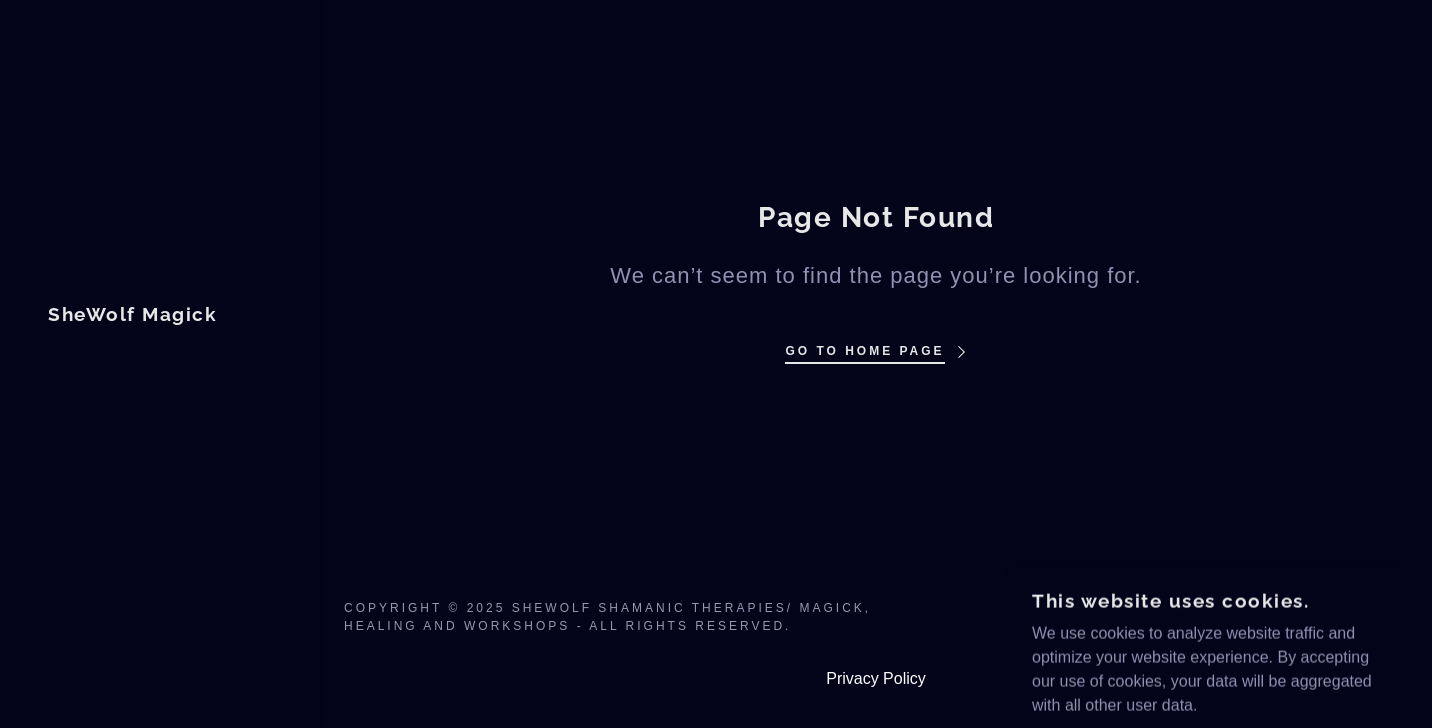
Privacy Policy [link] (876, 678)
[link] (132, 315)
